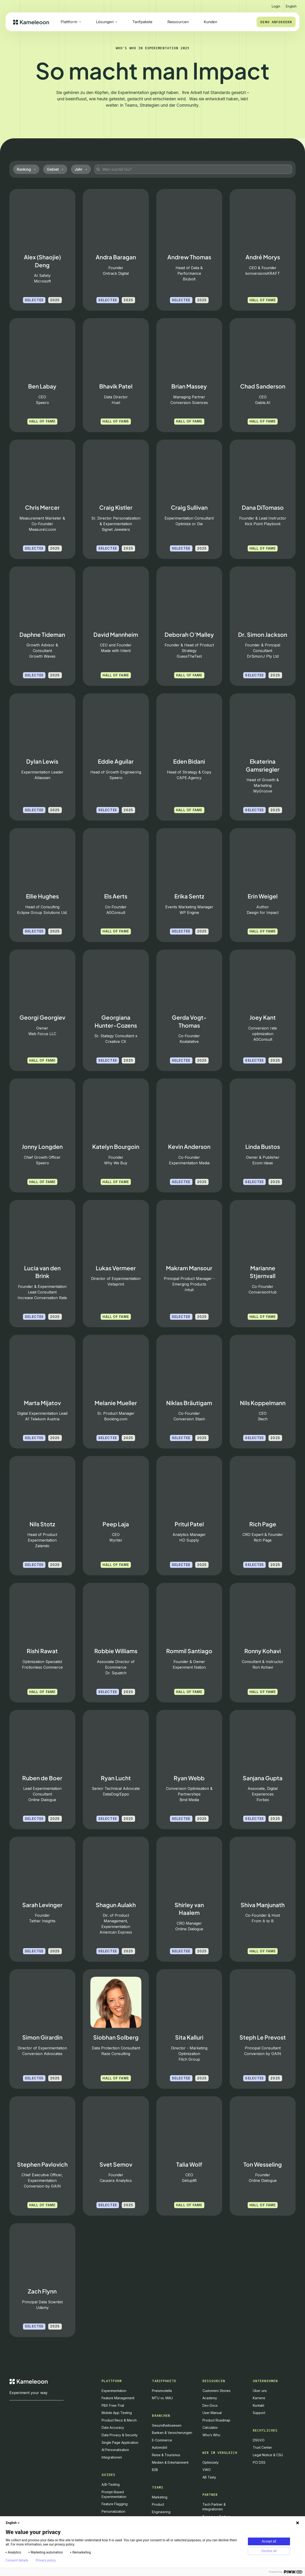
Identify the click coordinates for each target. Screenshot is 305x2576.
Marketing (159, 2497)
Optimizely (210, 2462)
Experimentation (114, 2391)
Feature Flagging (115, 2504)
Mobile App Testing (117, 2413)
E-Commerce (162, 2440)
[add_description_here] (193, 169)
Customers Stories (216, 2391)
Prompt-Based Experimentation (114, 2494)
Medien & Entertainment (170, 2462)
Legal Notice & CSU (268, 2455)
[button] (291, 4)
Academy (209, 2398)
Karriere (259, 2398)
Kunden (210, 21)
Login (276, 6)
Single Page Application (120, 2442)
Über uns (260, 2391)
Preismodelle (162, 2391)
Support (259, 2413)
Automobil (159, 2447)
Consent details (17, 2560)
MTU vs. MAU (162, 2398)
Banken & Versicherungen (172, 2433)
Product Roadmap (216, 2420)
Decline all (268, 2551)
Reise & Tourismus (166, 2455)
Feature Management (118, 2398)
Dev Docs (210, 2405)
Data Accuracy (113, 2427)
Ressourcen (178, 21)
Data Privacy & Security (120, 2435)
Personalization (113, 2511)
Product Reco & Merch (119, 2420)
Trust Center (262, 2447)
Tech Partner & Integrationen (214, 2506)
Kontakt (258, 2405)
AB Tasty (209, 2477)
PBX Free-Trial (113, 2405)
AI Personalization (115, 2450)
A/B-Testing (111, 2484)
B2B (155, 2470)
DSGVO (259, 2440)
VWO (206, 2470)
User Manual (212, 2413)
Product (158, 2504)
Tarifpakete (142, 21)
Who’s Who (211, 2435)
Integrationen (112, 2457)
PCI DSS (259, 2462)
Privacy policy (46, 2560)
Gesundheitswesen (166, 2425)
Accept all (269, 2541)
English (13, 2523)
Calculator (210, 2427)
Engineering (161, 2512)
